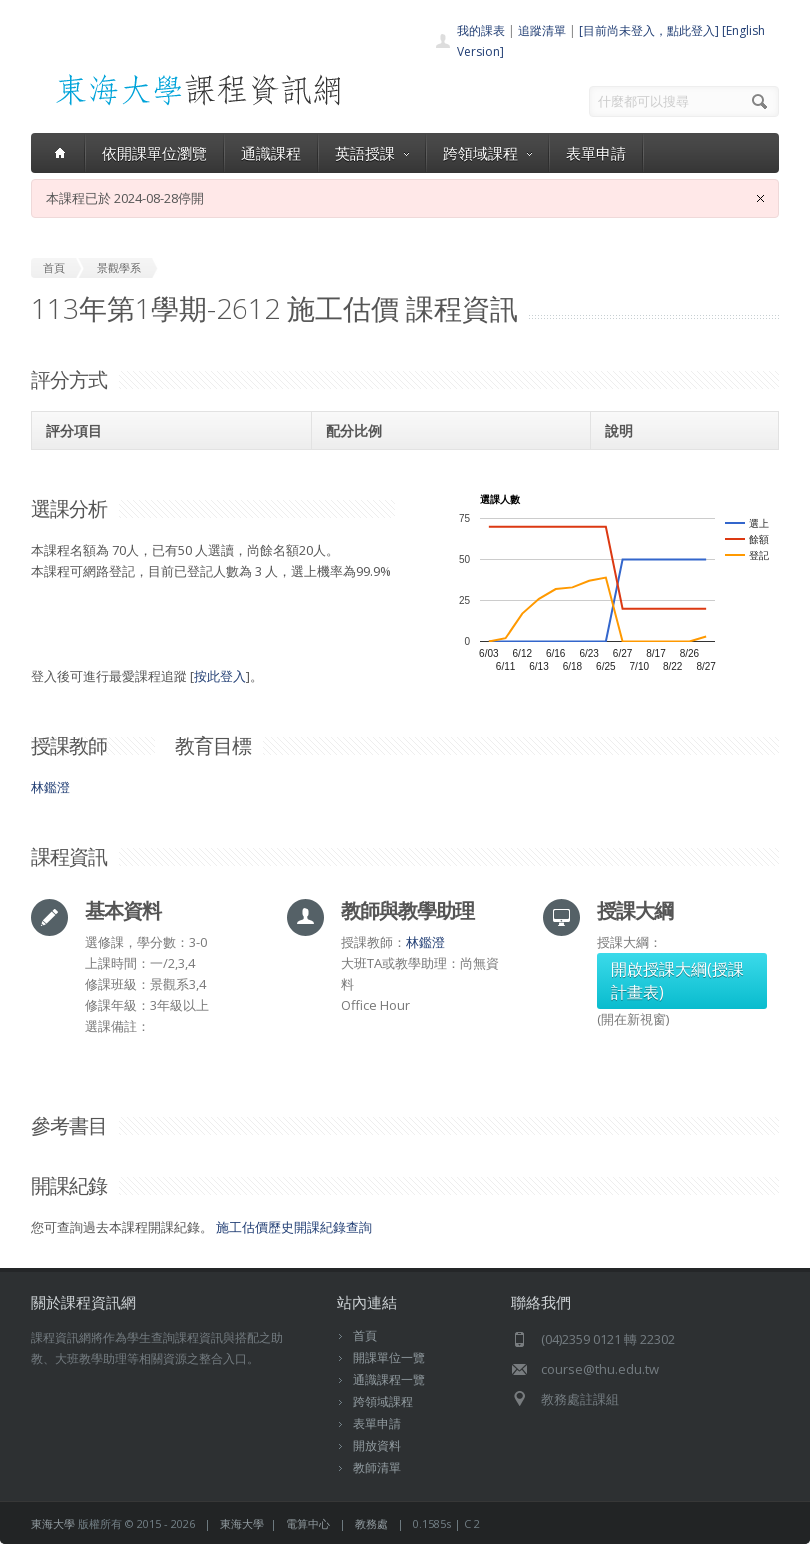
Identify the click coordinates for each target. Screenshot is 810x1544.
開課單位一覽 (389, 1357)
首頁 (365, 1335)
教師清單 (377, 1467)
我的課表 (481, 30)
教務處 (371, 1523)
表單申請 (596, 153)
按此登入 (220, 676)
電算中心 (308, 1523)
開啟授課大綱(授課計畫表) (677, 980)
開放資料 (377, 1445)
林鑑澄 (50, 787)
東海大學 (53, 1523)
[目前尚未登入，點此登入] (649, 30)
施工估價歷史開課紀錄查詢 (294, 1227)
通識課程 (271, 153)
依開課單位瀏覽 (154, 153)
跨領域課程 (487, 153)
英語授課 (372, 153)
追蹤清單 (542, 30)
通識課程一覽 (389, 1379)
